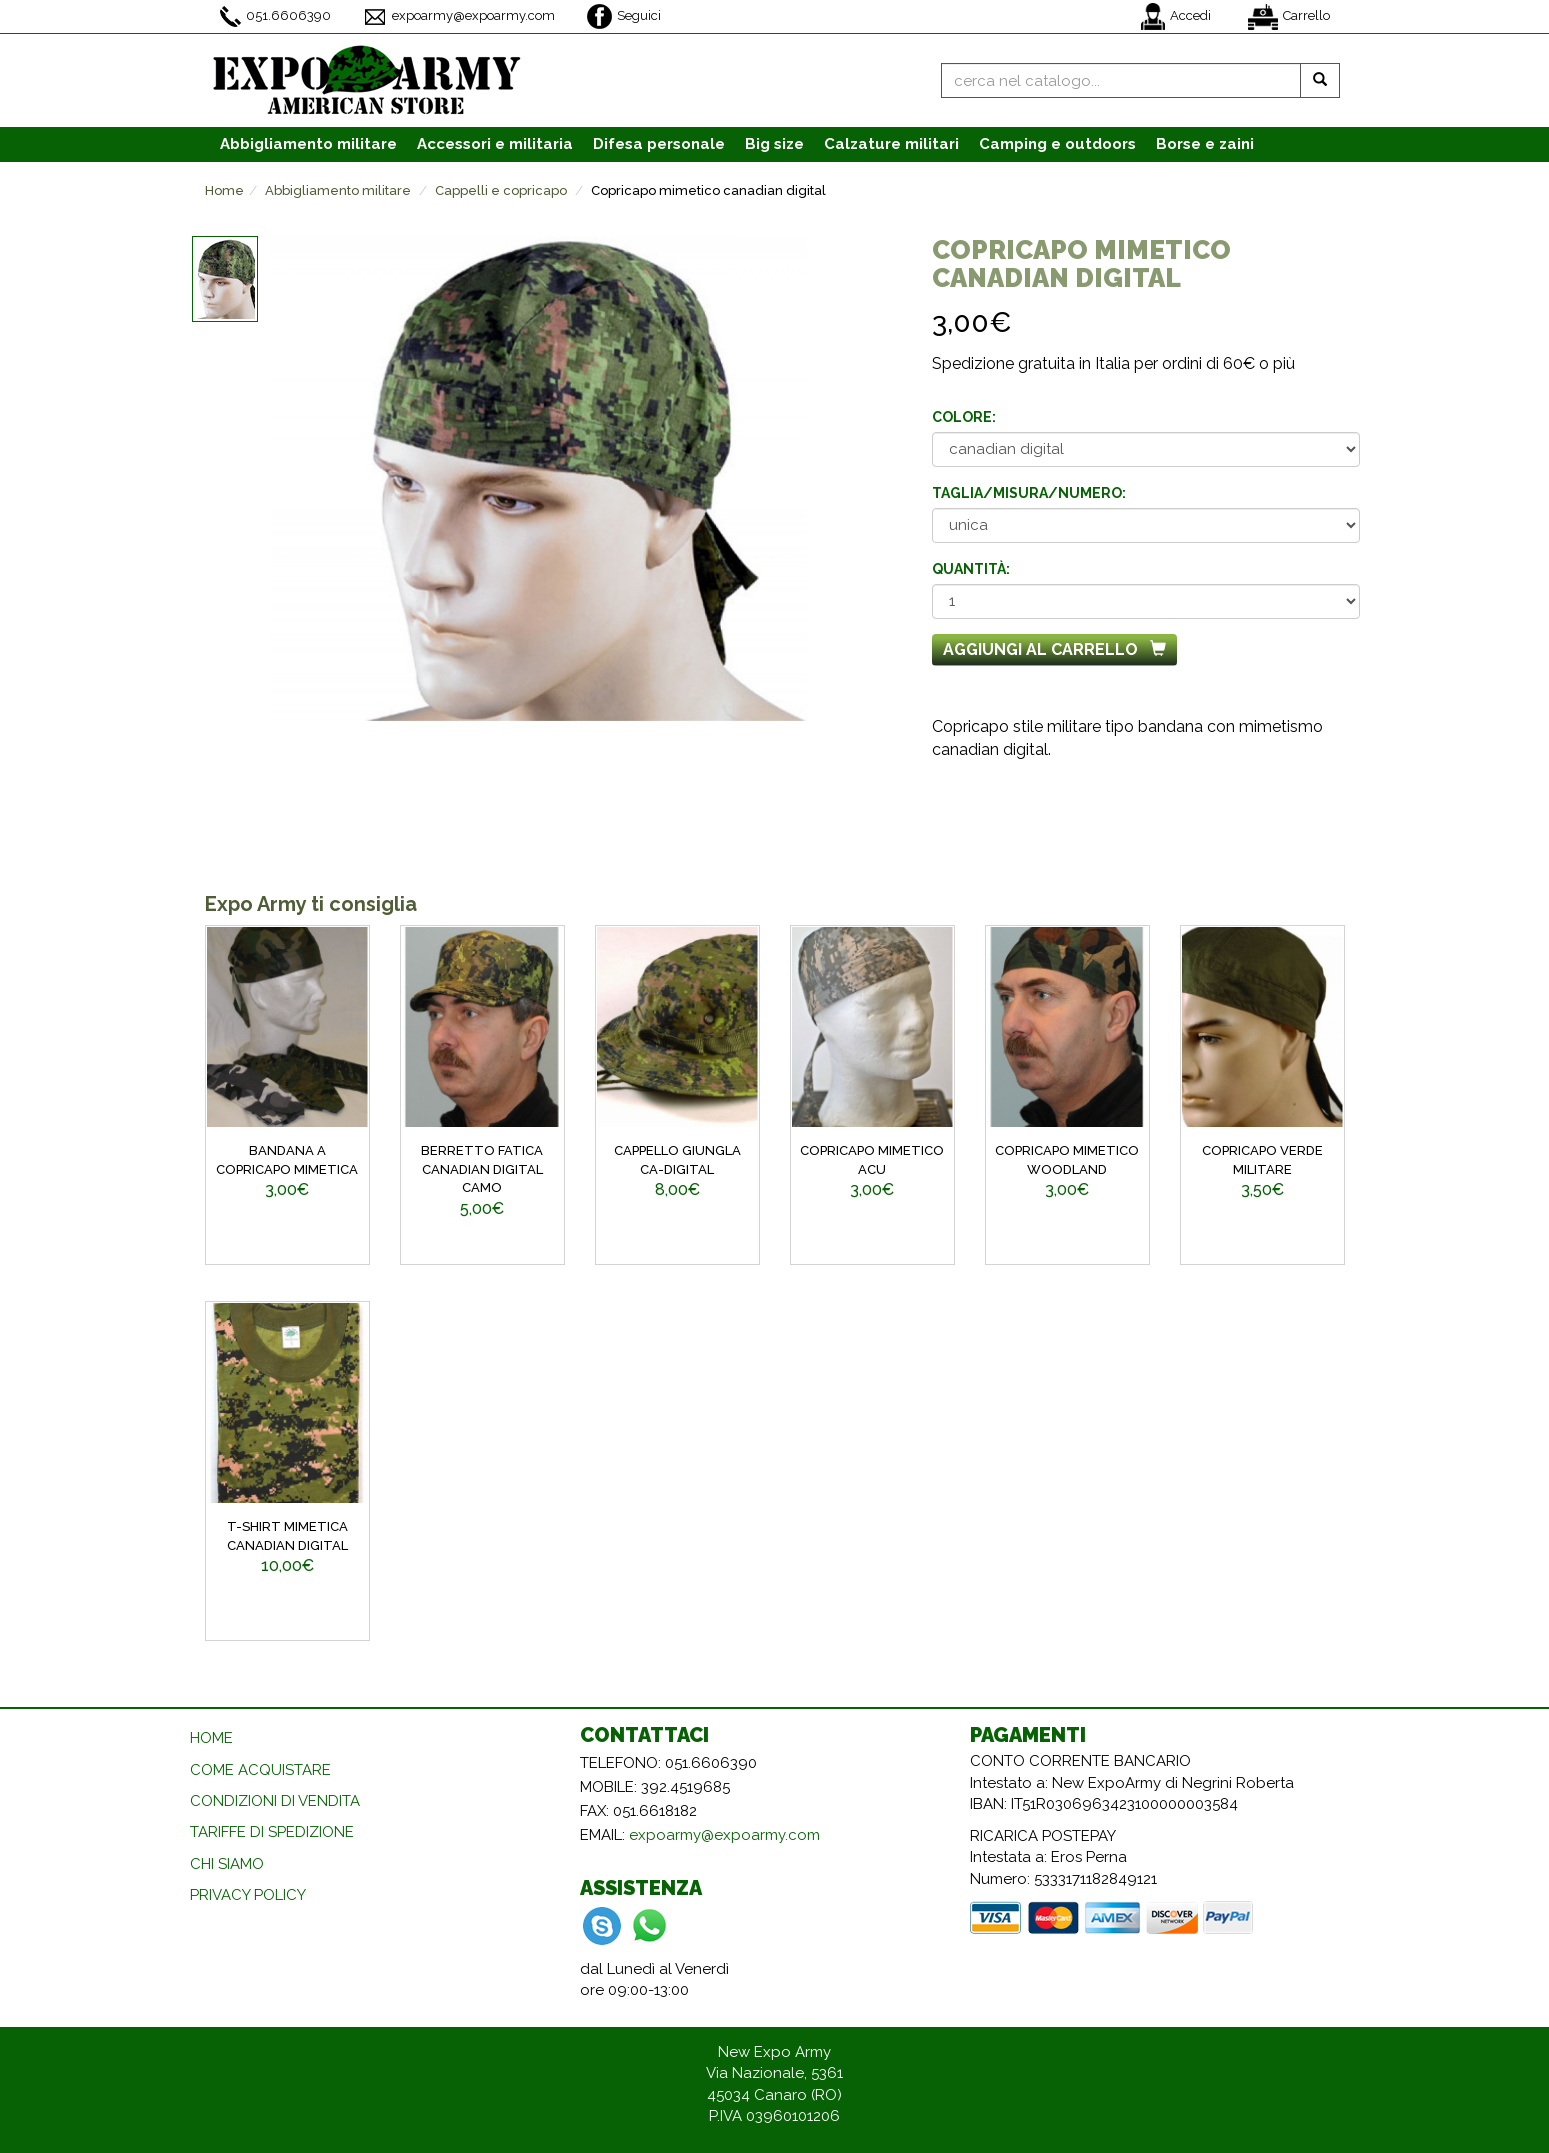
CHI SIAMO (227, 1864)
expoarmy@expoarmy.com (459, 17)
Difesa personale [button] (659, 144)
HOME (211, 1738)
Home (224, 190)
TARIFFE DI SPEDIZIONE (272, 1832)
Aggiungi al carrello (1054, 649)
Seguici (624, 16)
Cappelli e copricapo (501, 190)
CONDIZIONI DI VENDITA (275, 1801)
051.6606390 (275, 16)
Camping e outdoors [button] (1057, 144)
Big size (774, 144)
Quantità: (971, 569)
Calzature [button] (891, 144)
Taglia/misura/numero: (1029, 493)
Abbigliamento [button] (308, 144)
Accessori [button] (495, 144)
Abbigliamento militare (338, 190)
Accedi (1176, 16)
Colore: (964, 417)
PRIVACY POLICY (248, 1895)
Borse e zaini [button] (1205, 144)
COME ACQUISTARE (260, 1770)
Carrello (1289, 17)
